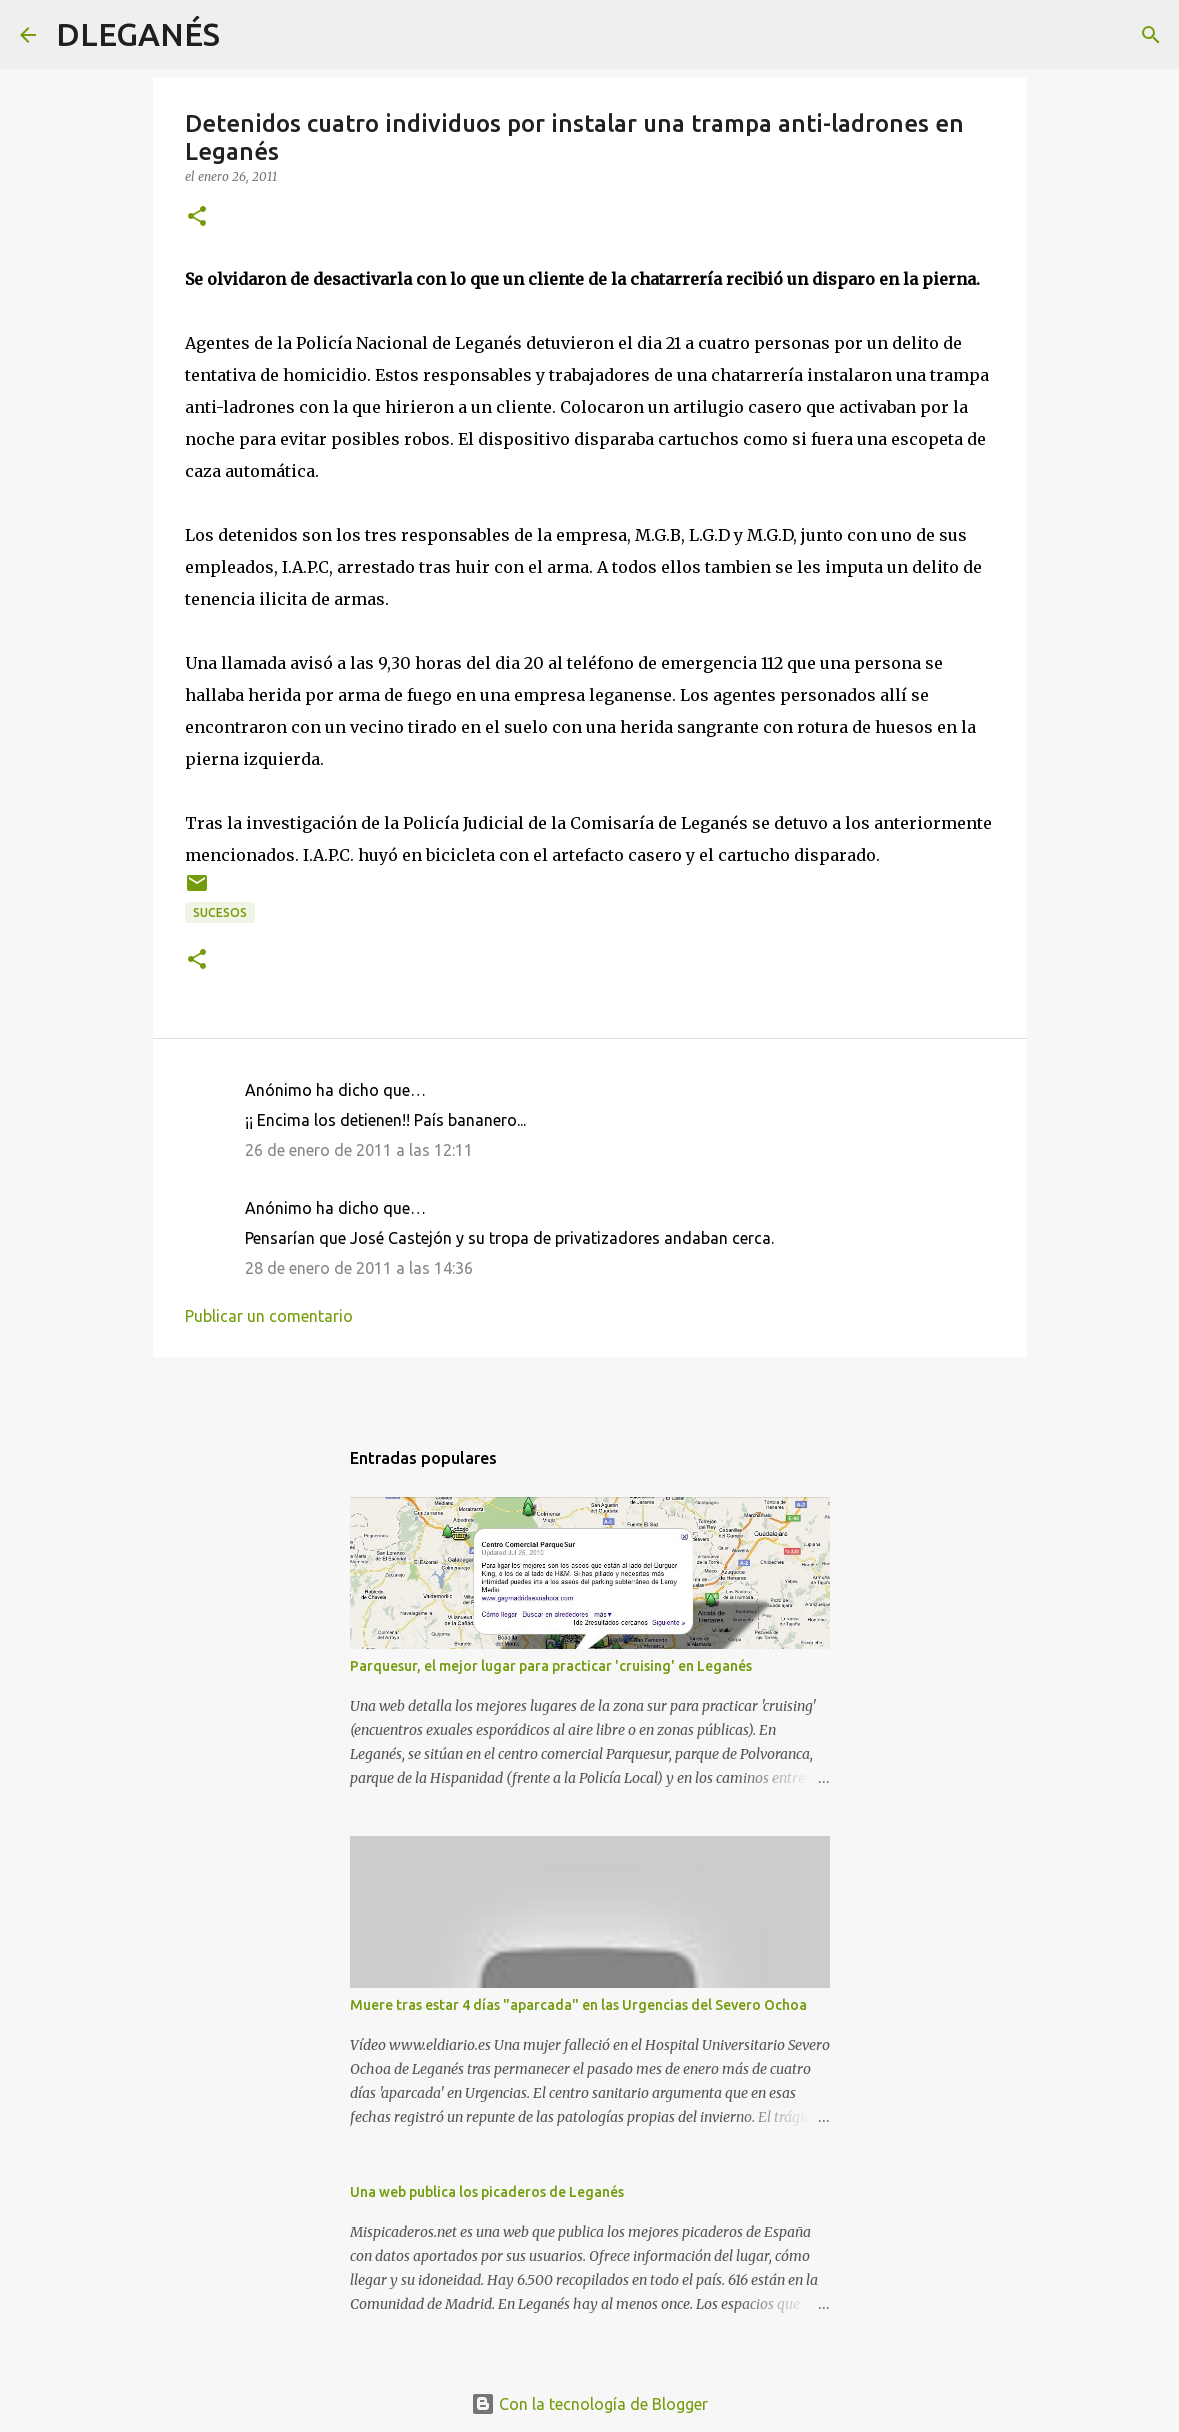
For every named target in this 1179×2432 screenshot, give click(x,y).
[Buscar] (248, 35)
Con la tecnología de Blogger (589, 2404)
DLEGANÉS (138, 34)
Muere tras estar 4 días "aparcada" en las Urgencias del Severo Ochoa (578, 2005)
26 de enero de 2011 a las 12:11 (359, 1150)
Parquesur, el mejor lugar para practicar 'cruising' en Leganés (551, 1666)
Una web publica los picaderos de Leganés (487, 2192)
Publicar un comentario (269, 1316)
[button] (197, 217)
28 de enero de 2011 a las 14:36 (359, 1268)
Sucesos (220, 912)
